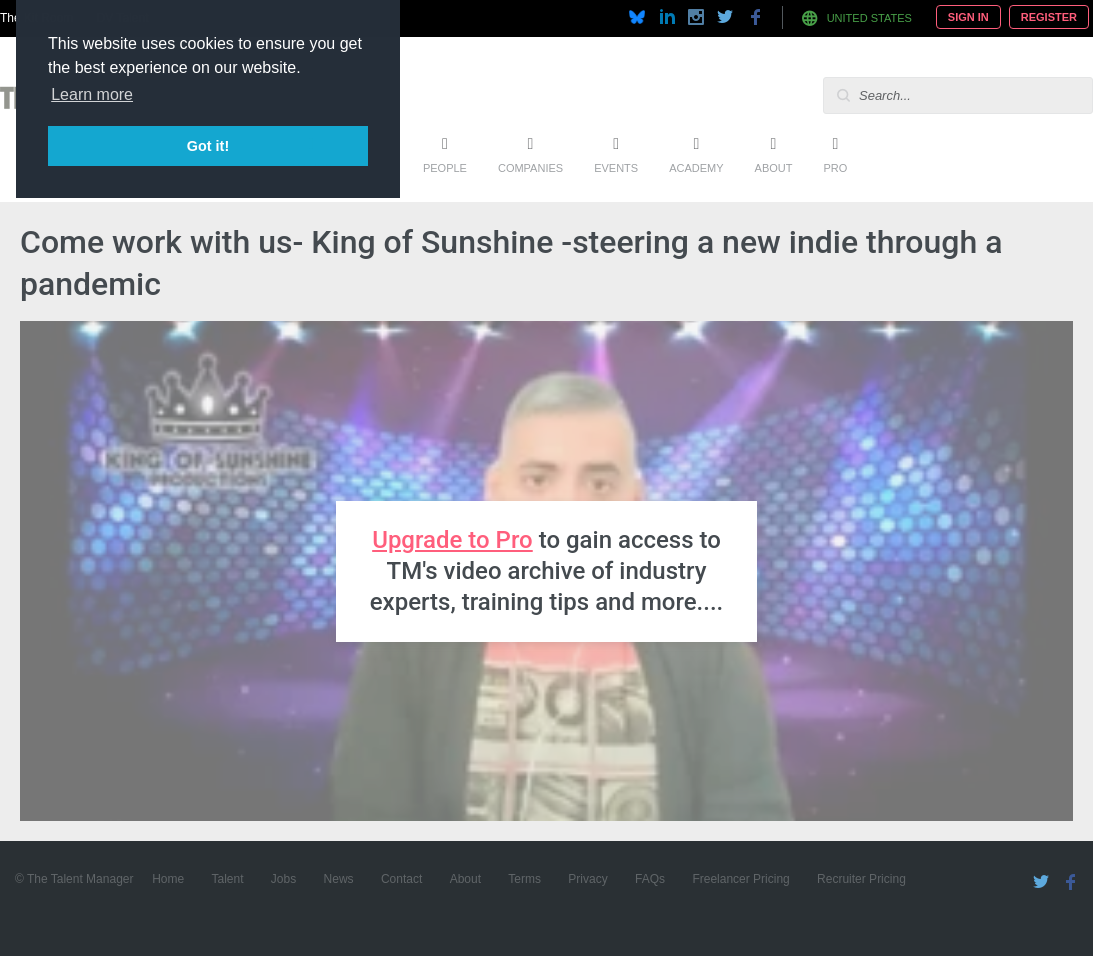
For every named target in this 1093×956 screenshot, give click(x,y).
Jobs (283, 879)
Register (1049, 17)
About (774, 168)
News (339, 879)
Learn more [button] (92, 94)
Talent (227, 879)
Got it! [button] (208, 146)
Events (616, 168)
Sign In (968, 17)
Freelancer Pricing (740, 879)
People (445, 168)
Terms (524, 879)
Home (168, 879)
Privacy (587, 879)
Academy (696, 168)
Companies (530, 168)
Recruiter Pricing (861, 879)
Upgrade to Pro (452, 540)
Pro (835, 168)
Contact (401, 879)
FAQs (650, 879)
